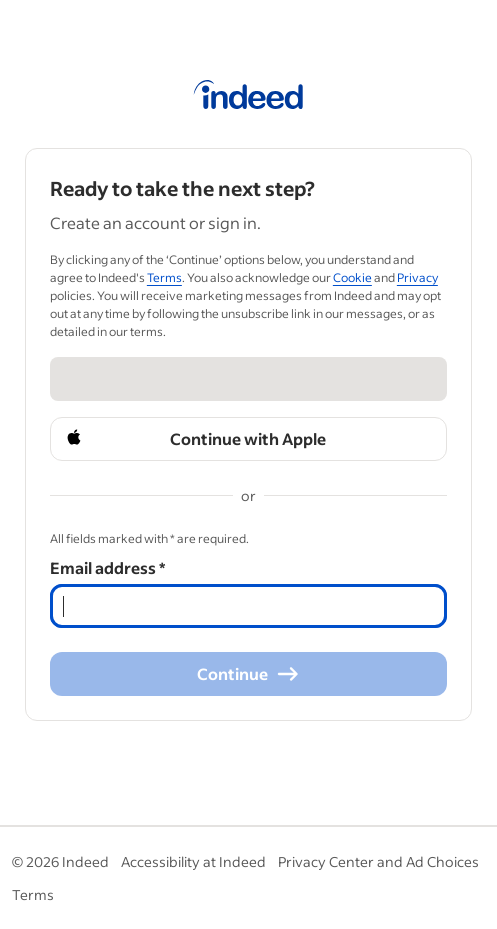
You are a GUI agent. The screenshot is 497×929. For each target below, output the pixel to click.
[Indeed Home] (248, 98)
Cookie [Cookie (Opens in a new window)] (352, 277)
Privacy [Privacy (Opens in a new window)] (417, 277)
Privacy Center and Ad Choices (378, 861)
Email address (107, 567)
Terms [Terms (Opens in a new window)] (164, 277)
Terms (33, 894)
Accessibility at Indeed (193, 861)
